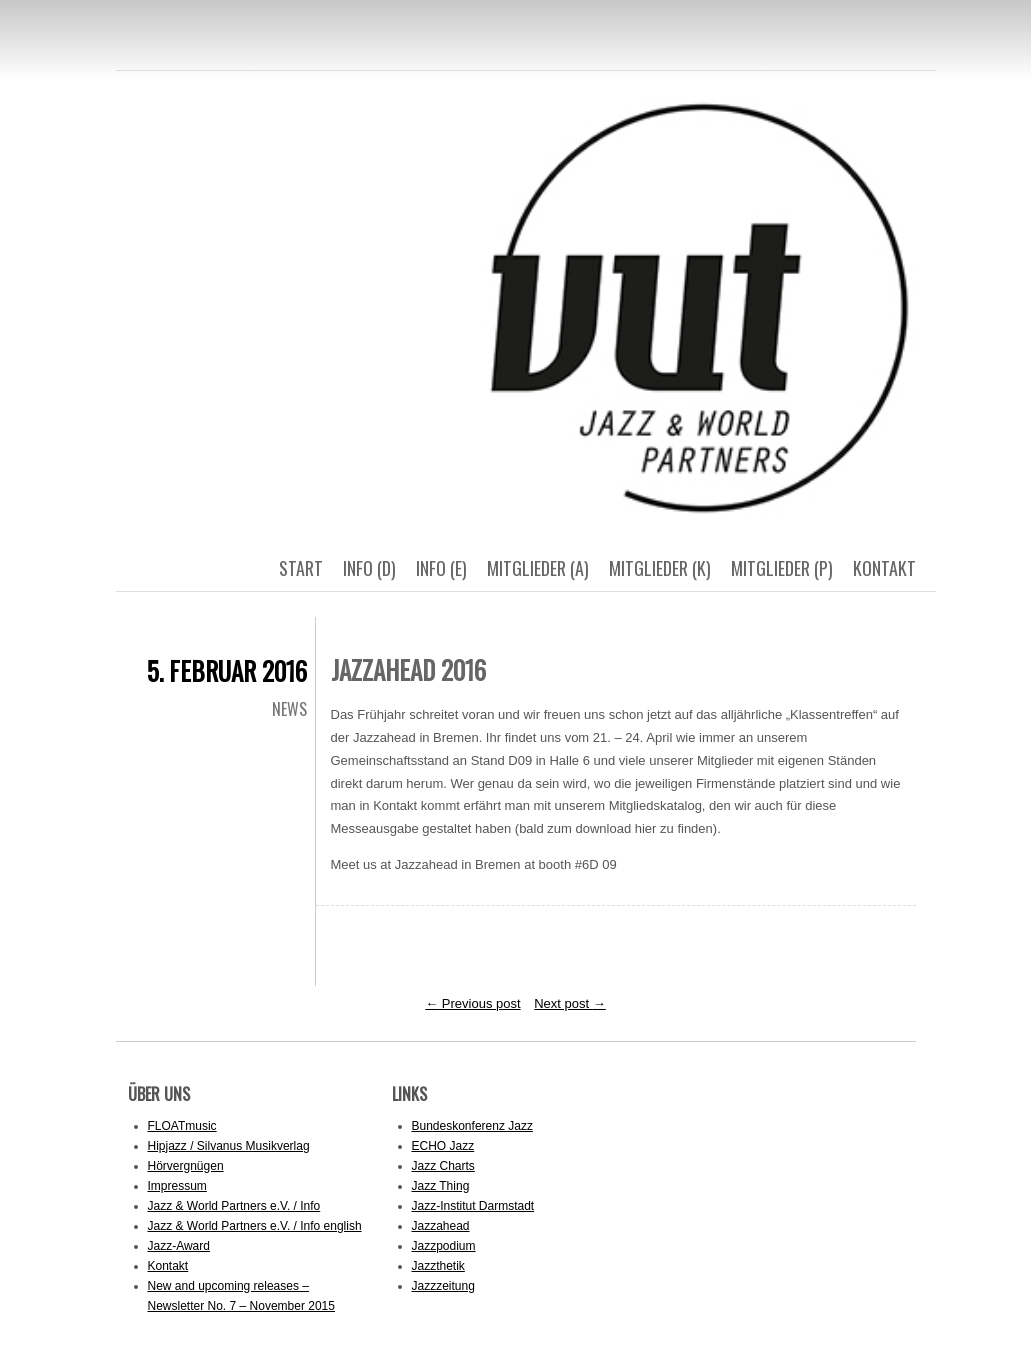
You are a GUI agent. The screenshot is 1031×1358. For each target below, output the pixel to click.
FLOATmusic (182, 1126)
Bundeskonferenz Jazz (472, 1126)
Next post (570, 1003)
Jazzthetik (438, 1266)
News (289, 709)
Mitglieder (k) (660, 568)
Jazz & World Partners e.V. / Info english (255, 1226)
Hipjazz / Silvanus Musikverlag (229, 1146)
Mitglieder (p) (782, 568)
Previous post (472, 1003)
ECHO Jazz (443, 1146)
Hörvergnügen (186, 1166)
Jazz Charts (443, 1166)
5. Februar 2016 (227, 670)
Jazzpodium (444, 1246)
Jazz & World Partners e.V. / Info (234, 1206)
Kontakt (884, 568)
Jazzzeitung (443, 1286)
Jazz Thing (441, 1186)
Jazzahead (441, 1226)
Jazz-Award (179, 1246)
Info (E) (441, 568)
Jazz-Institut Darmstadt (473, 1206)
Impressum (177, 1186)
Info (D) (369, 568)
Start (301, 568)
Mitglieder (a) (538, 568)
